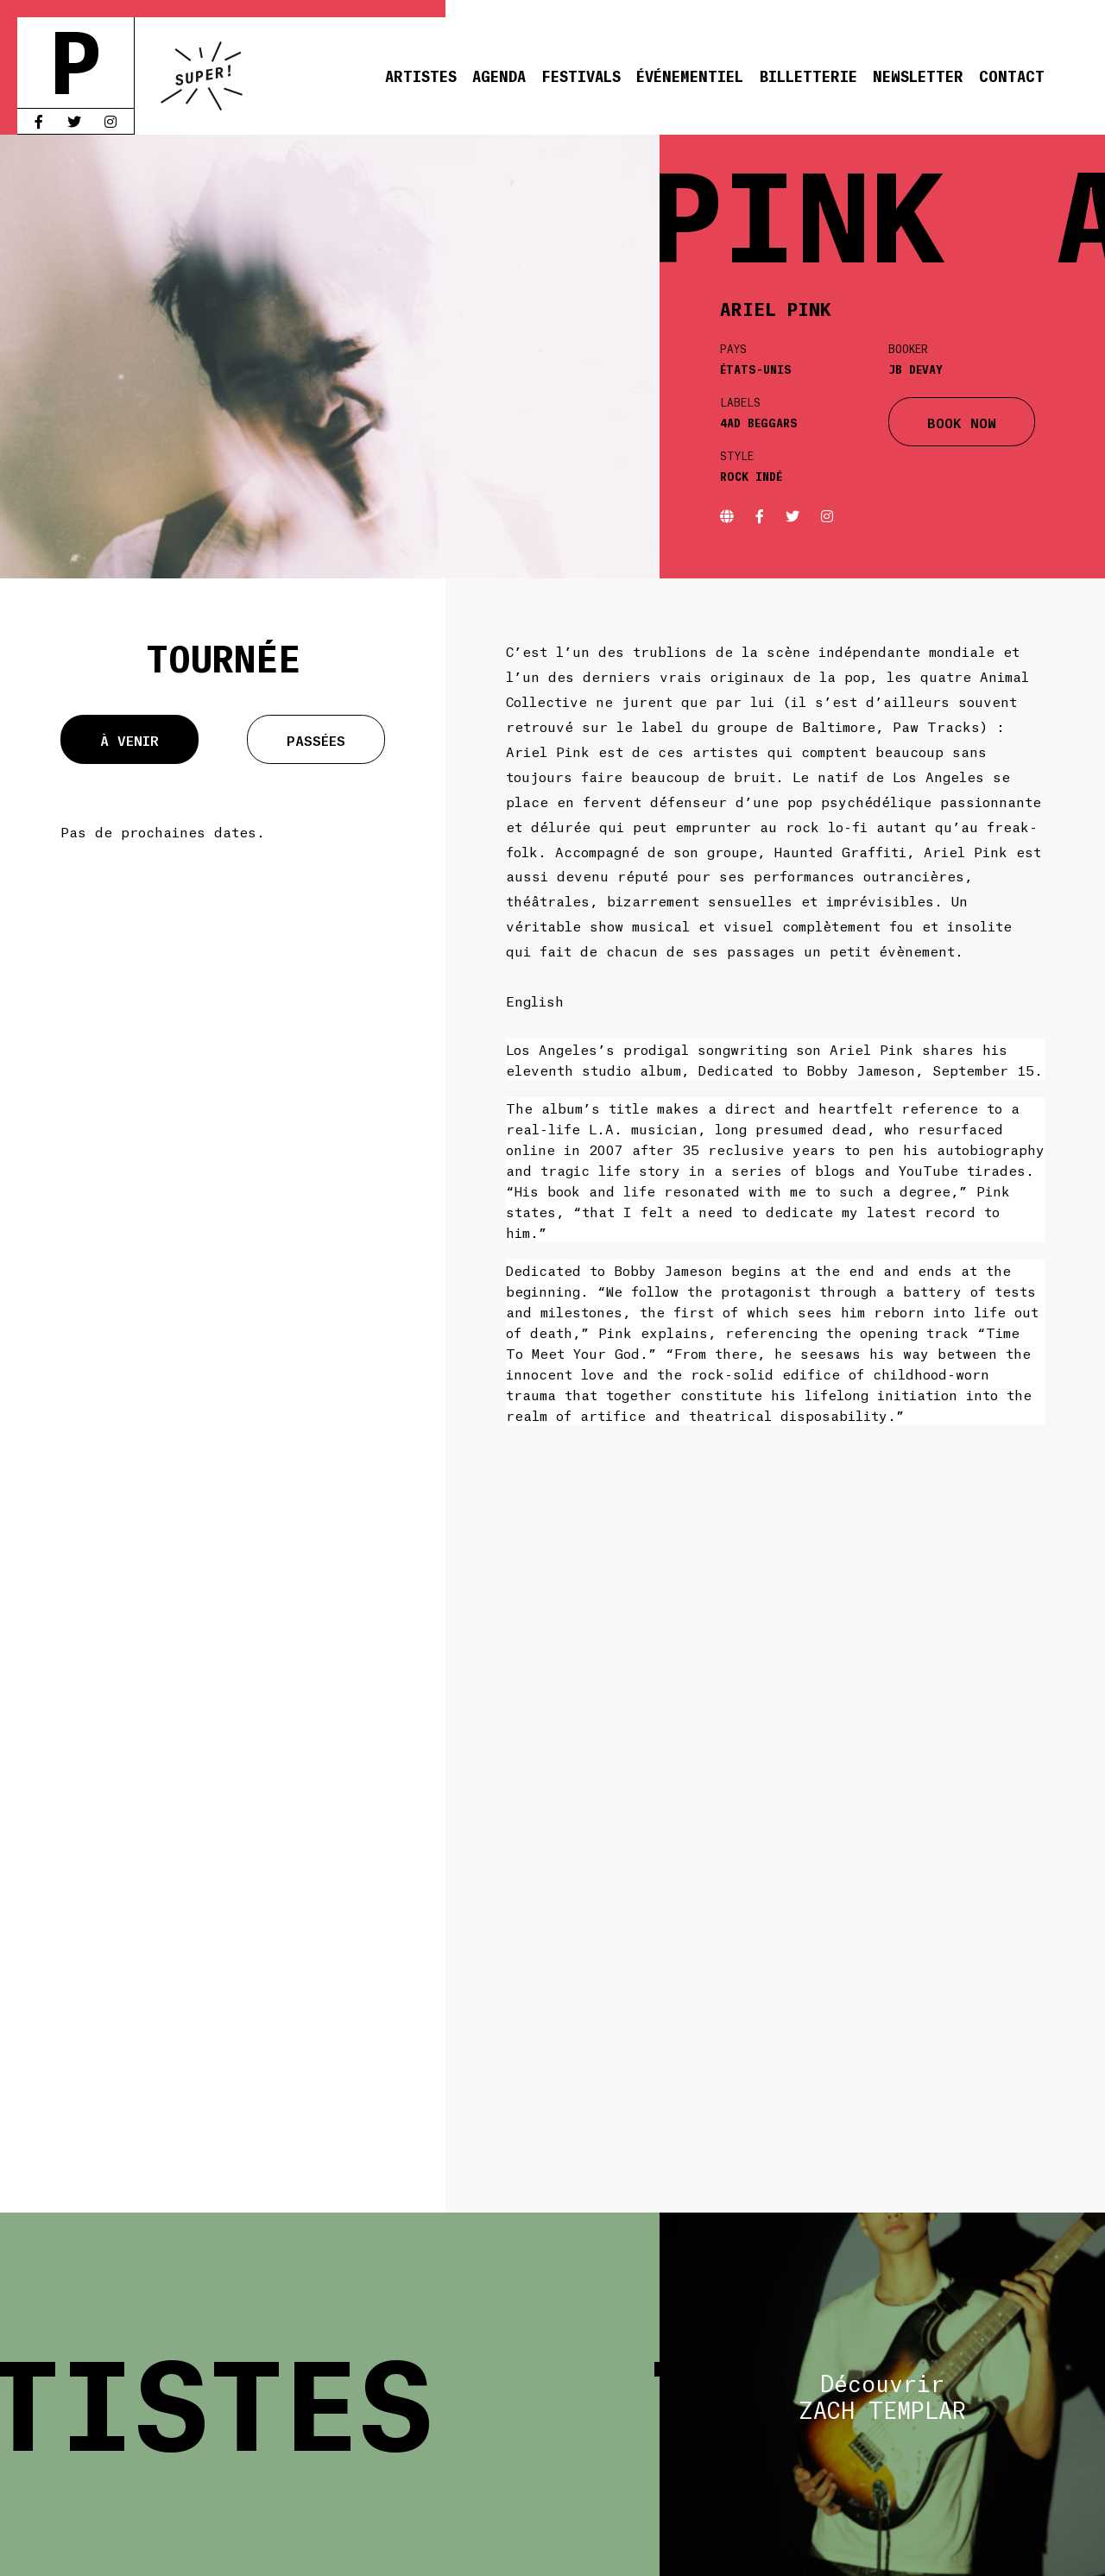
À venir (129, 739)
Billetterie (808, 75)
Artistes (421, 75)
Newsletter (918, 75)
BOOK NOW (961, 422)
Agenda (499, 75)
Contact (1012, 75)
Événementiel (689, 75)
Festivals (581, 75)
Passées (316, 739)
